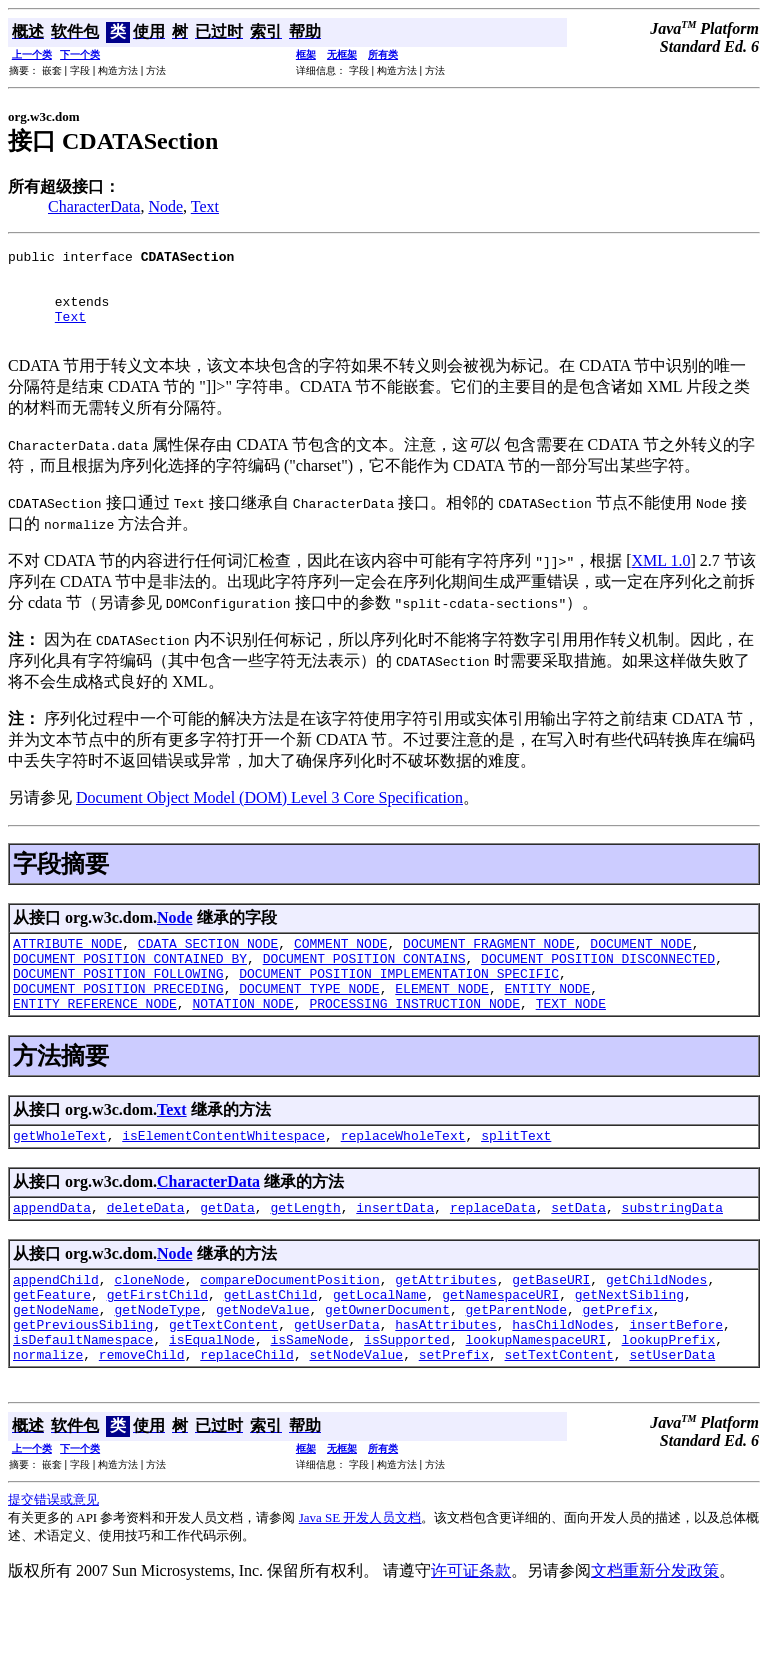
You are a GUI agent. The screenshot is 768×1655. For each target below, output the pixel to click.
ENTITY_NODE (547, 1018)
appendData (52, 1246)
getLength (305, 1246)
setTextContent (558, 1411)
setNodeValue (356, 1411)
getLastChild (271, 1339)
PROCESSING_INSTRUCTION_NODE (414, 1036)
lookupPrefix (669, 1393)
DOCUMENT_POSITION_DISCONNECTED (598, 982)
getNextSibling (629, 1339)
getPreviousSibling (83, 1375)
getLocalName (380, 1339)
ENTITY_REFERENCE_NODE (95, 1036)
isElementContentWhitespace (223, 1171)
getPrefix (618, 1357)
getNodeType (157, 1357)
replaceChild (247, 1411)
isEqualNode (212, 1393)
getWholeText (60, 1171)
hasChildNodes (562, 1375)
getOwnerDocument (387, 1357)
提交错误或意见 (53, 1556)
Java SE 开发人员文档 (360, 1574)
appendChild (56, 1321)
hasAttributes (445, 1375)
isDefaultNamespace (83, 1393)
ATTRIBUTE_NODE (67, 964)
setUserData (672, 1411)
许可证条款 (471, 1627)
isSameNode (309, 1393)
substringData (672, 1246)
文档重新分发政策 (655, 1627)
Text (205, 206)
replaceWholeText (403, 1171)
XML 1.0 (661, 578)
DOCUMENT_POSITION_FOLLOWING (118, 1000)
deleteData (146, 1246)
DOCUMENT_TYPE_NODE (309, 1018)
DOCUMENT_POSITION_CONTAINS (364, 982)
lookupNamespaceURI (535, 1393)
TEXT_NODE (571, 1036)
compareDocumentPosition (289, 1321)
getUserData (337, 1375)
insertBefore (676, 1375)
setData (578, 1246)
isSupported (407, 1393)
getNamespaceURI (500, 1339)
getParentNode (515, 1357)
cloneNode (149, 1321)
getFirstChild (157, 1339)
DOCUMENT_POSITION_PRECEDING (118, 1018)
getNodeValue (263, 1357)
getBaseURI (551, 1321)
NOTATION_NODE (242, 1036)
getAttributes (445, 1321)
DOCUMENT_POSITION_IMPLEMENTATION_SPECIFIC (399, 1000)
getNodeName (56, 1357)
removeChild (142, 1411)
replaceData (493, 1246)
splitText (516, 1171)
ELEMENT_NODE (442, 1018)
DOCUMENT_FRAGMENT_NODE (489, 964)
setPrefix (454, 1411)
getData (227, 1246)
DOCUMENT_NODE (640, 964)
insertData (395, 1246)
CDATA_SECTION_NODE (208, 964)
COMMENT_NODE (341, 964)
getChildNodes (656, 1321)
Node (165, 206)
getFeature (52, 1339)
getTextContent (223, 1375)
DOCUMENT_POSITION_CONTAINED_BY (130, 982)
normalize (48, 1411)
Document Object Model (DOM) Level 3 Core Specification (269, 815)
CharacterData (94, 206)
